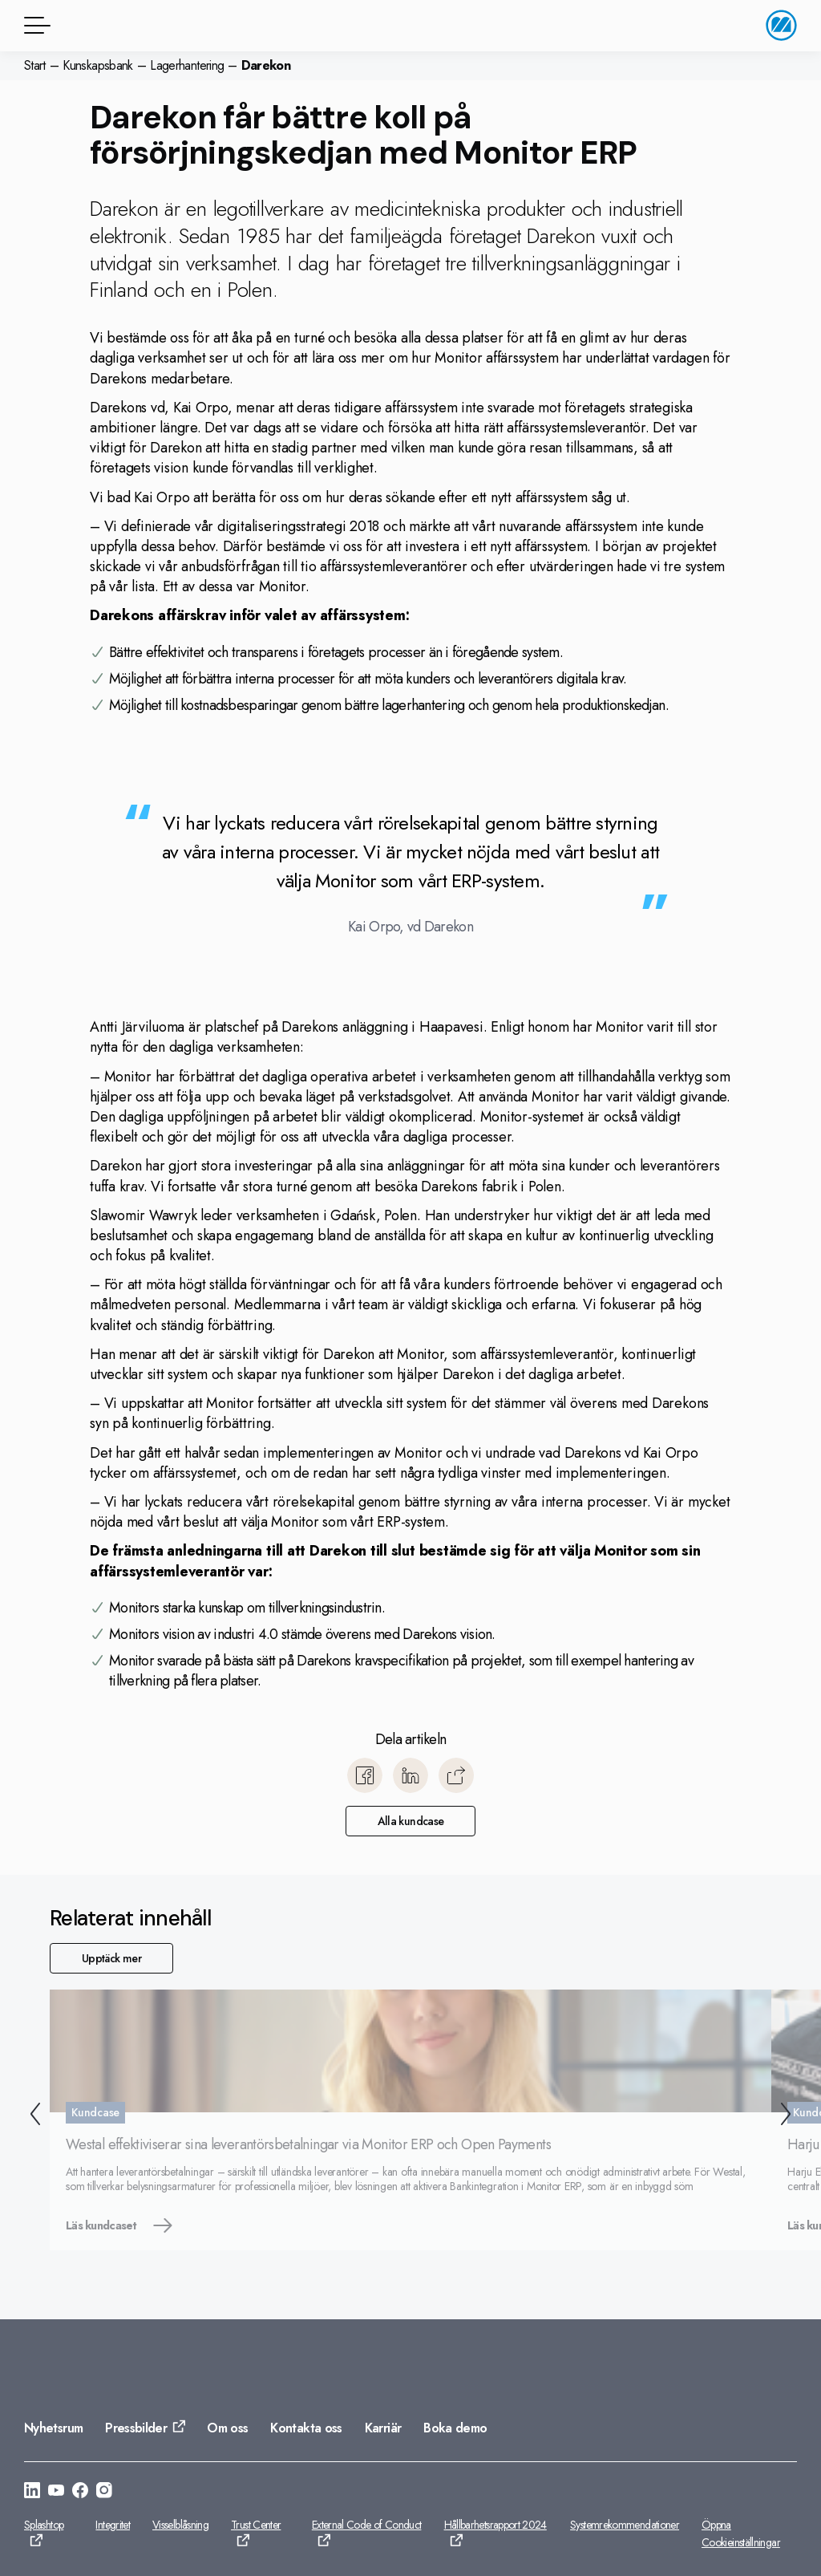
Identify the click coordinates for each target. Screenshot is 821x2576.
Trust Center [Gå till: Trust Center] (256, 2525)
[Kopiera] (456, 1775)
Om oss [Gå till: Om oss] (227, 2428)
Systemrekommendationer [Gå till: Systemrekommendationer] (624, 2525)
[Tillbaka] (32, 2116)
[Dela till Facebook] (364, 1775)
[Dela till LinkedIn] (410, 1775)
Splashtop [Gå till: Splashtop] (43, 2525)
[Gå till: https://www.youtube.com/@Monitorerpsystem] (56, 2492)
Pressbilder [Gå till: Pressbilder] (136, 2428)
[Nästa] (789, 2116)
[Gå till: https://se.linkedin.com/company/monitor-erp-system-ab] (32, 2492)
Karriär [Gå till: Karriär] (383, 2428)
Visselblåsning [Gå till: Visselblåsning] (180, 2525)
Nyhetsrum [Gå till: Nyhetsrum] (53, 2428)
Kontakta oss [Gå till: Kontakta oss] (306, 2428)
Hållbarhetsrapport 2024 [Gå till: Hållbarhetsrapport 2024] (495, 2525)
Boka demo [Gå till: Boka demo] (455, 2428)
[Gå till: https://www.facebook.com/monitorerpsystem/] (80, 2492)
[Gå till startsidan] (781, 25)
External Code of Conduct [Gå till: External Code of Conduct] (367, 2525)
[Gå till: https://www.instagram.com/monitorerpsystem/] (104, 2492)
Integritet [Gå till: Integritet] (112, 2525)
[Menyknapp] (34, 25)
